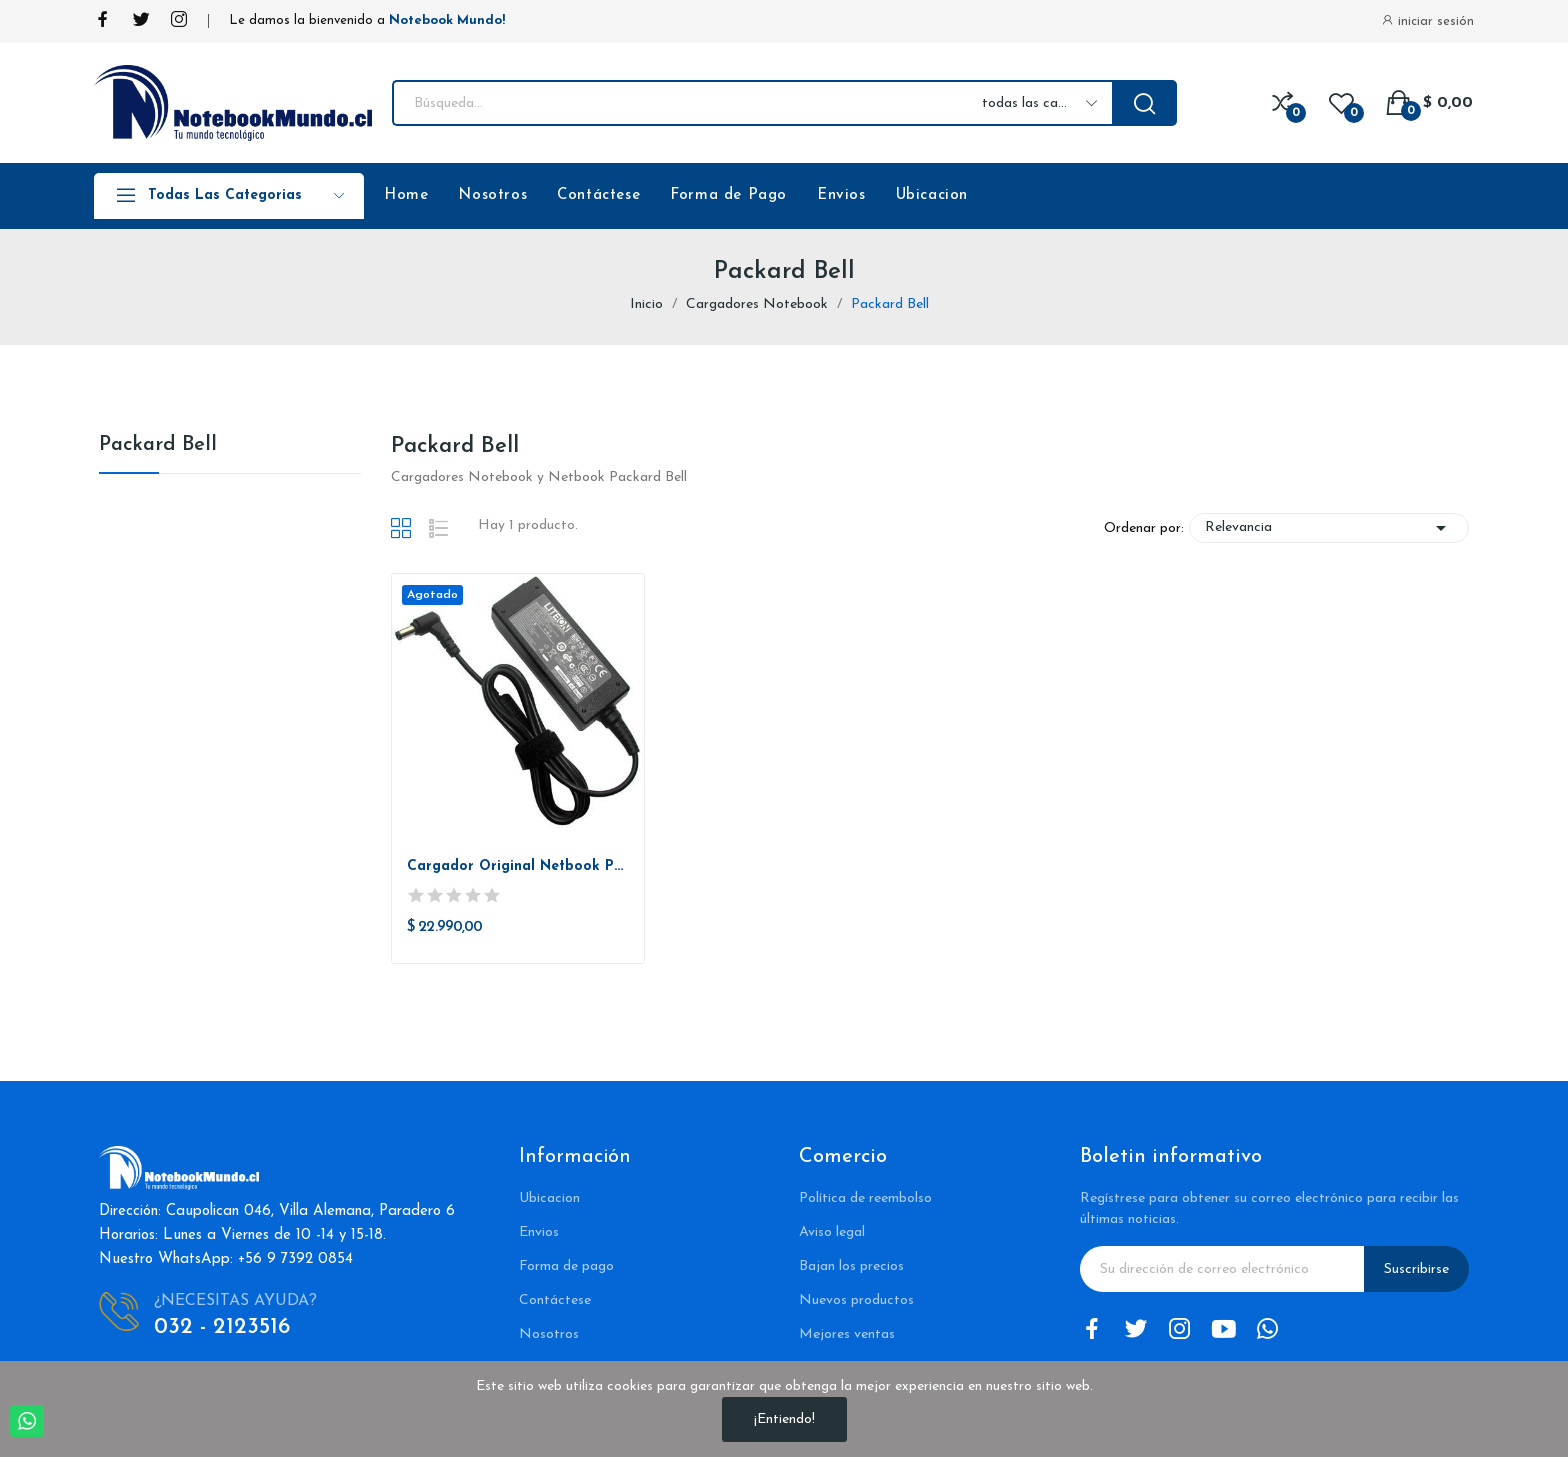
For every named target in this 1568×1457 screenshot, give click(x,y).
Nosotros (492, 195)
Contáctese (598, 195)
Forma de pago (566, 1266)
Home (406, 195)
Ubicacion (932, 195)
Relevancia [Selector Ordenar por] (1329, 528)
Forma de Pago (728, 195)
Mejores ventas (847, 1334)
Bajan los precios (851, 1266)
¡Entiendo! (784, 1419)
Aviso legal (832, 1232)
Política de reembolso (865, 1198)
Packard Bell (158, 445)
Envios (841, 195)
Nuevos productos (856, 1300)
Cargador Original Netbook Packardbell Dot (518, 866)
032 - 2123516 (222, 1327)
